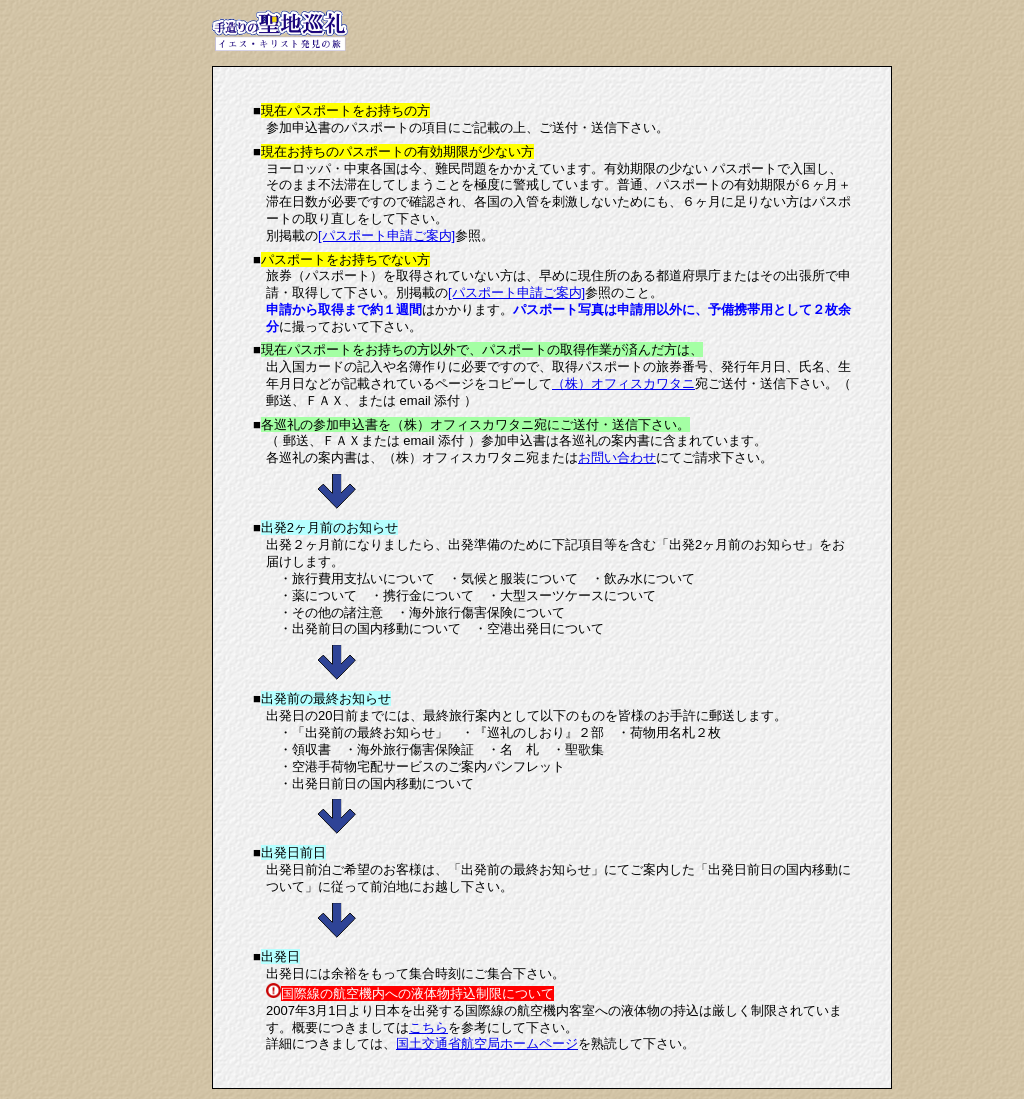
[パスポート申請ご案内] (386, 235)
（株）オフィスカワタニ (623, 383)
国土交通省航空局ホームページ (487, 1043)
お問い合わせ (617, 457)
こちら (428, 1027)
